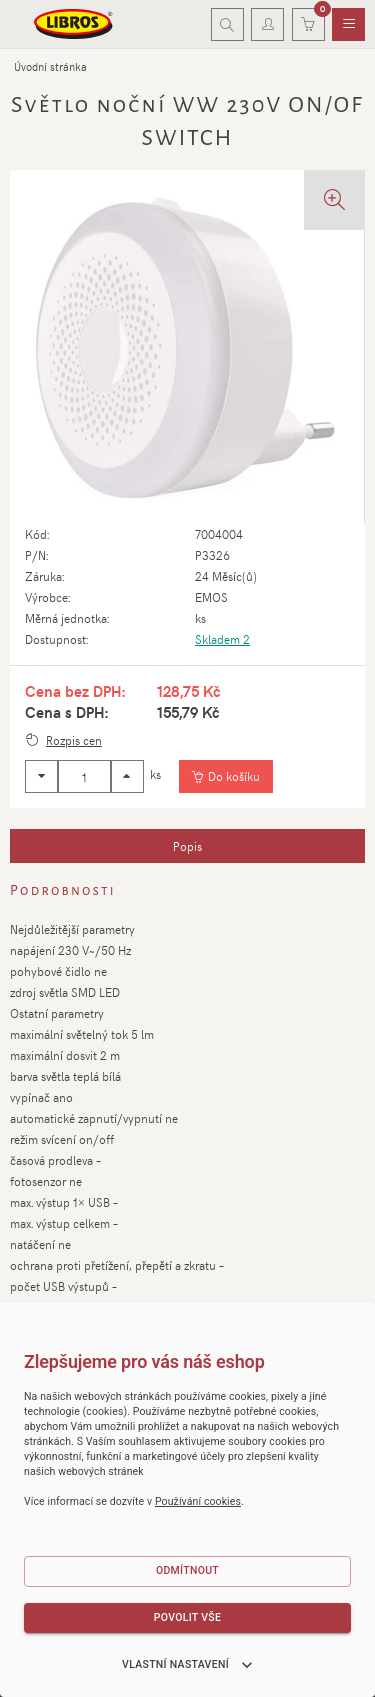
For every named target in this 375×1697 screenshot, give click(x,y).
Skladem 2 (222, 639)
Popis (187, 846)
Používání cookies (198, 1501)
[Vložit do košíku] (225, 777)
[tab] (187, 846)
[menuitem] (348, 25)
